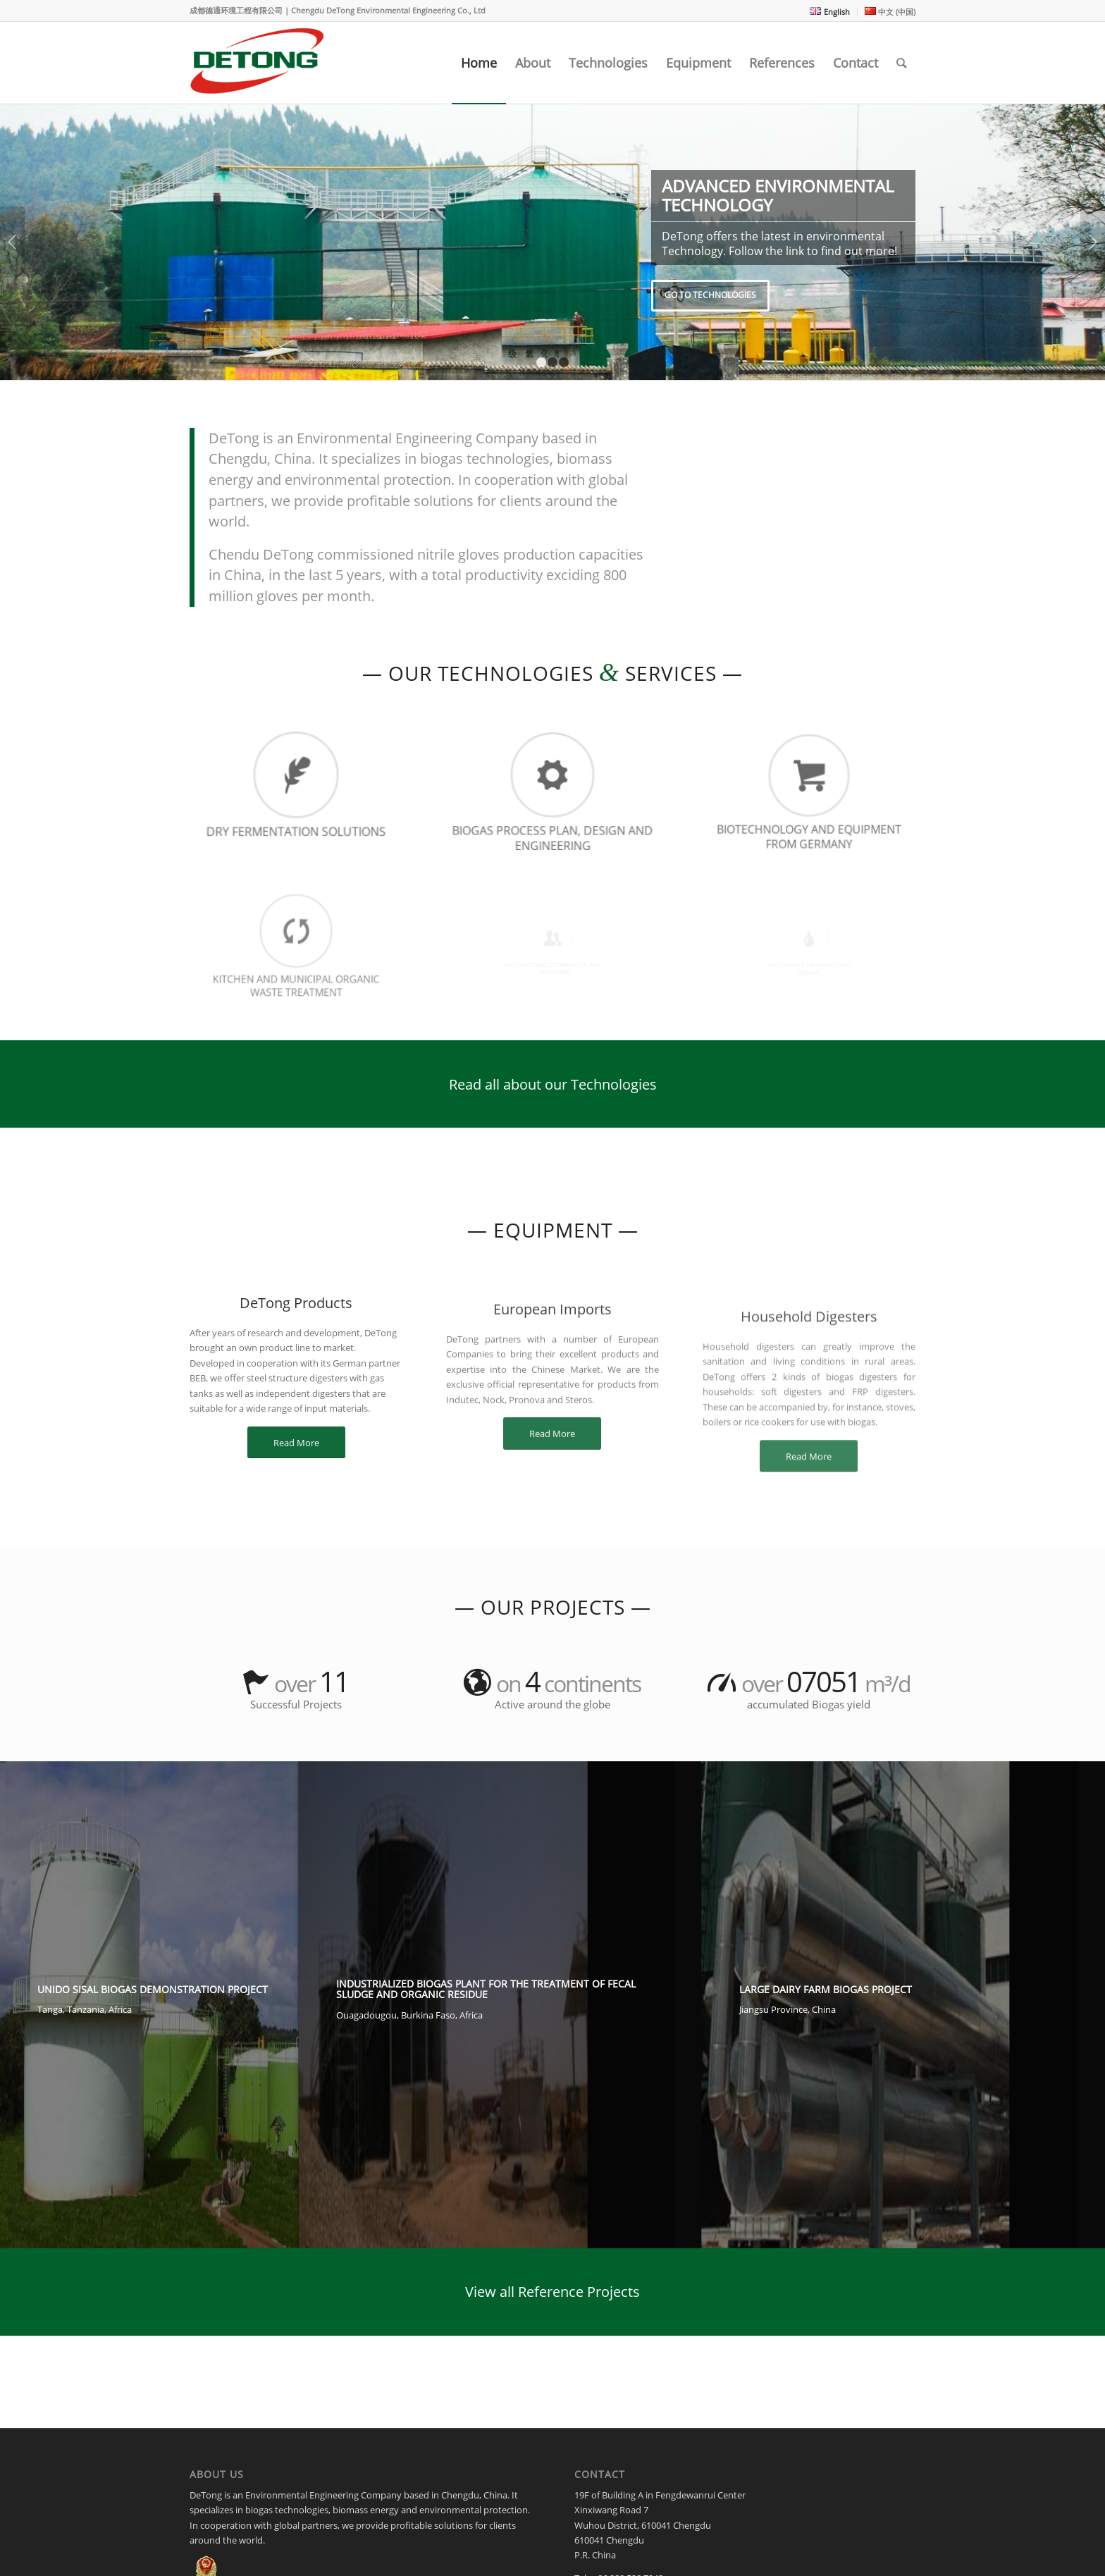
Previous (12, 242)
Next (1092, 242)
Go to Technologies (710, 295)
